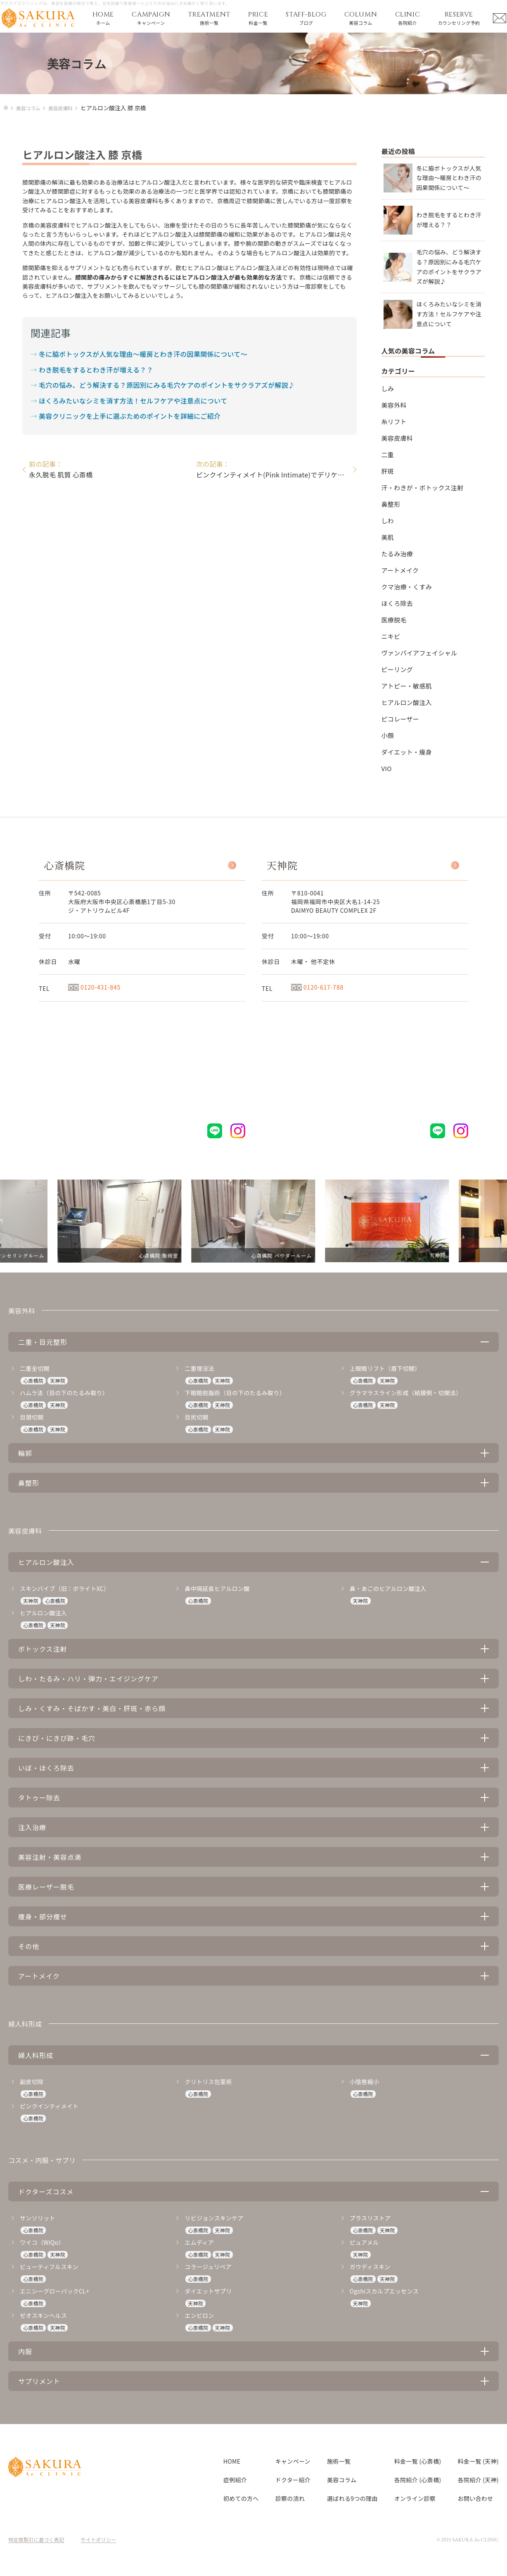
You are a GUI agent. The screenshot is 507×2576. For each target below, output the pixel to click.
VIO (386, 768)
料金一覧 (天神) (478, 2461)
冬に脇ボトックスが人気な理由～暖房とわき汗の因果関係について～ (143, 354)
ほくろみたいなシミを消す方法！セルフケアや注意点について (133, 401)
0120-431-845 (94, 987)
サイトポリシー (98, 2539)
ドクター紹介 (292, 2480)
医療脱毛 (394, 619)
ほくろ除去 (397, 603)
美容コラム (341, 2480)
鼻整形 (390, 504)
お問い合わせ (475, 2498)
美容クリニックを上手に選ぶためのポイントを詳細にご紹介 (129, 416)
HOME (231, 2461)
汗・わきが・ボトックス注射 (422, 487)
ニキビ (390, 636)
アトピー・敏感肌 (406, 685)
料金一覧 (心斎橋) (417, 2461)
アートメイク (400, 570)
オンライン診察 (415, 2498)
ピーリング (397, 669)
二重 (387, 454)
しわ (387, 520)
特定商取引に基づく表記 (36, 2539)
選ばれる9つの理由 (352, 2498)
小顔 (387, 735)
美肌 (387, 537)
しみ (387, 388)
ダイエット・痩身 (406, 752)
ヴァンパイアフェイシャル (419, 652)
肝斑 (387, 471)
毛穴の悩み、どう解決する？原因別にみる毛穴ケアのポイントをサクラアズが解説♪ (167, 385)
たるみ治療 (397, 553)
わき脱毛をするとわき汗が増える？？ (96, 370)
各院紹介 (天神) (478, 2480)
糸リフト (394, 421)
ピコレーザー (400, 719)
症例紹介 (235, 2480)
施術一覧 (339, 2461)
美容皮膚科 (397, 438)
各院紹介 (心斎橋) (417, 2480)
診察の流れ (290, 2498)
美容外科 (394, 405)
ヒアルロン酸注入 (406, 702)
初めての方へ (241, 2498)
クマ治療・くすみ (406, 586)
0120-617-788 (317, 987)
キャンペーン (292, 2461)
